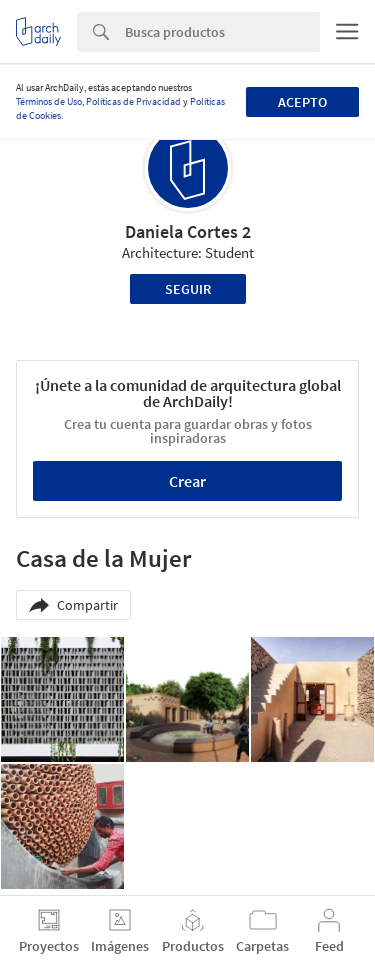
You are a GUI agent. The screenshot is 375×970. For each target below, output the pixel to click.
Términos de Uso (49, 101)
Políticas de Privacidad (133, 101)
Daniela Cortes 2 (188, 231)
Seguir (188, 289)
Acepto (302, 102)
